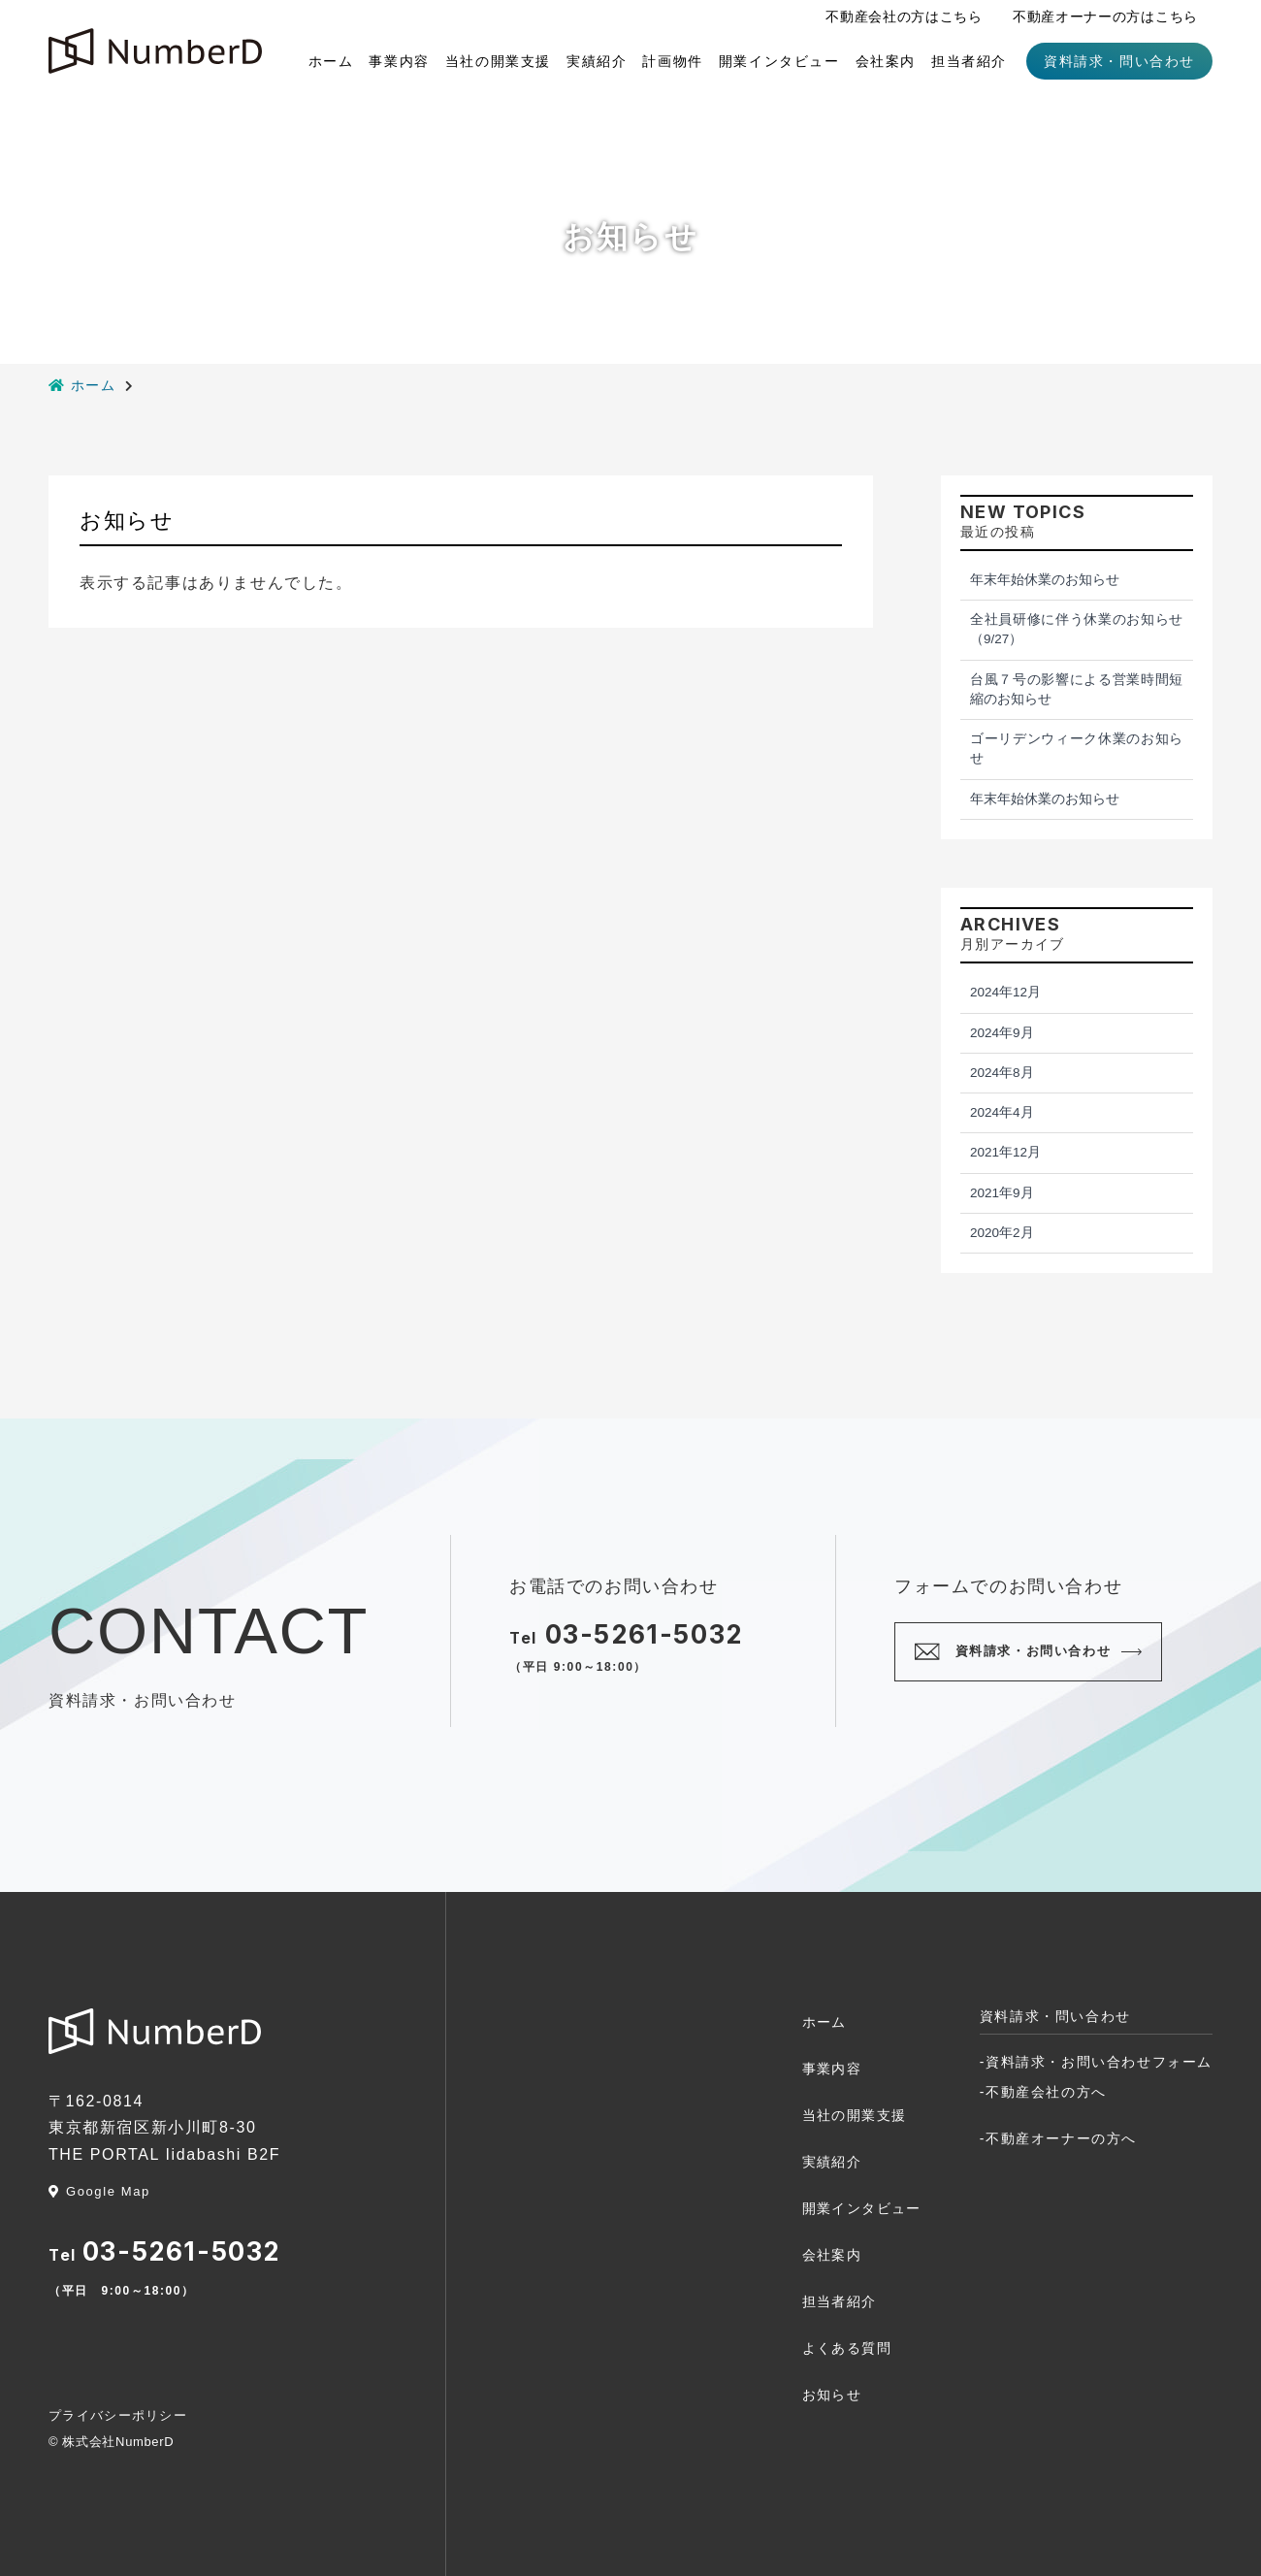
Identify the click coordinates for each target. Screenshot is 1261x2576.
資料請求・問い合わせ (1119, 61)
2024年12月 (1005, 992)
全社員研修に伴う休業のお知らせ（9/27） (1076, 629)
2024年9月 (1002, 1033)
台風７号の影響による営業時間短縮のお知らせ (1076, 689)
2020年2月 (1002, 1232)
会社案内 (886, 61)
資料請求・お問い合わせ (1033, 1651)
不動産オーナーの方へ (1061, 2138)
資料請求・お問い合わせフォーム (1099, 2062)
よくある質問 (846, 2348)
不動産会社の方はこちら (904, 16)
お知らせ (832, 2394)
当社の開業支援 (498, 61)
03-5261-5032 (644, 1634)
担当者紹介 (969, 61)
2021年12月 (1005, 1152)
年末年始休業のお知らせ (1044, 579)
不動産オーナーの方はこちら (1105, 16)
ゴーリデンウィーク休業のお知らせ (1076, 749)
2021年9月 (1002, 1193)
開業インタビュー (779, 61)
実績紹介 (596, 61)
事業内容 (399, 61)
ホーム (331, 61)
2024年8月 (1002, 1072)
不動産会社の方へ (1046, 2092)
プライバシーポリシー (117, 2415)
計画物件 (672, 61)
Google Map (99, 2191)
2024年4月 (1002, 1112)
